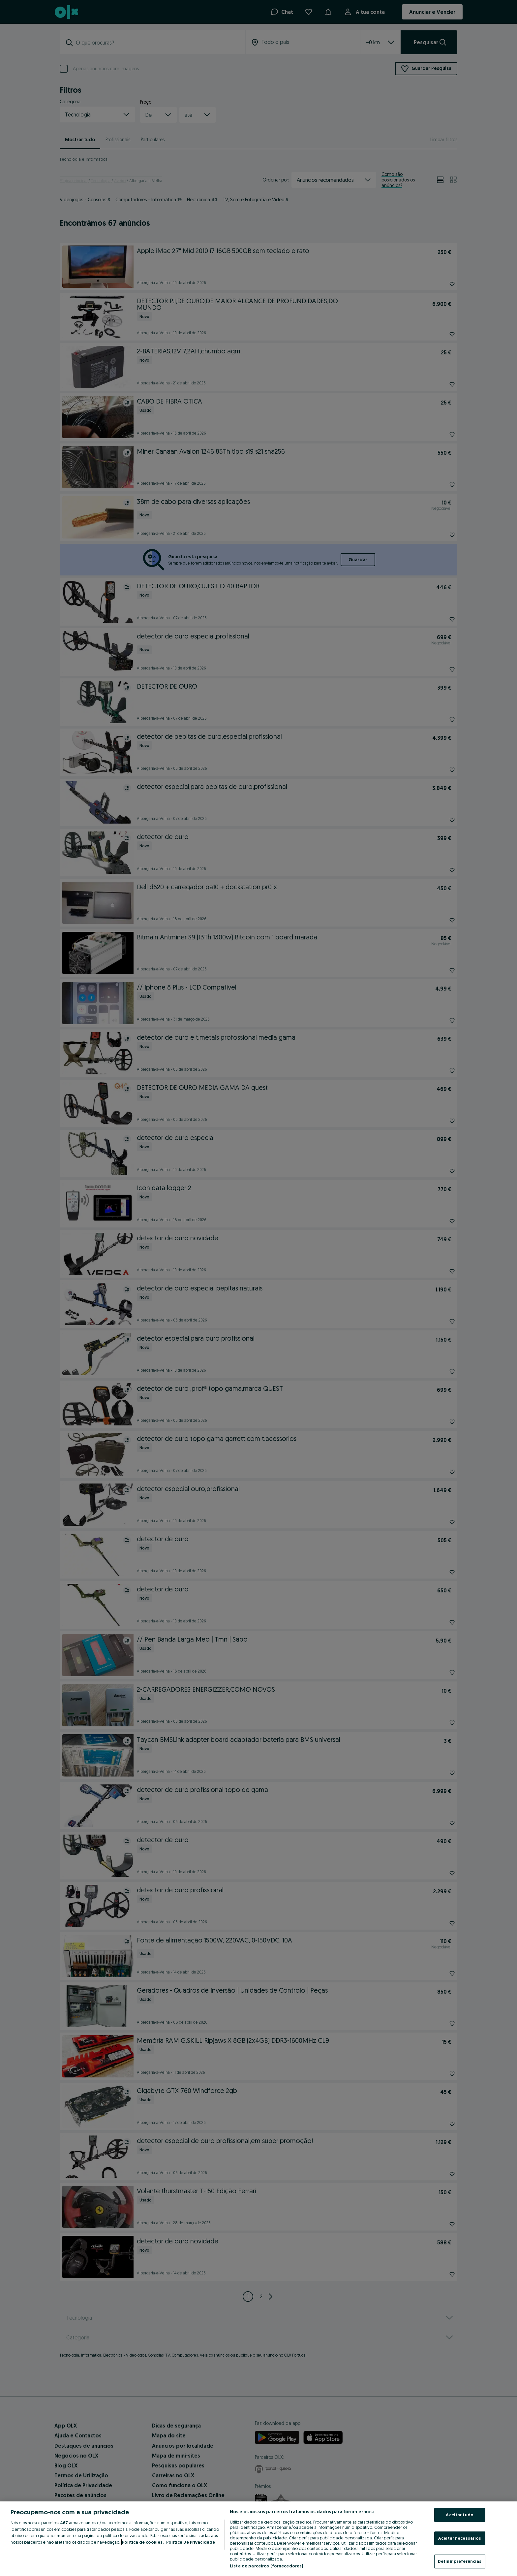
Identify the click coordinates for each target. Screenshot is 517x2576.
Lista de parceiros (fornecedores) (266, 2565)
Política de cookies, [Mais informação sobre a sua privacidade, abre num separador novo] (143, 2542)
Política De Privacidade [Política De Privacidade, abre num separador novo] (190, 2542)
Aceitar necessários (459, 2538)
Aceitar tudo (459, 2514)
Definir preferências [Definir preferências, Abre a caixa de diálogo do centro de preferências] (460, 2561)
